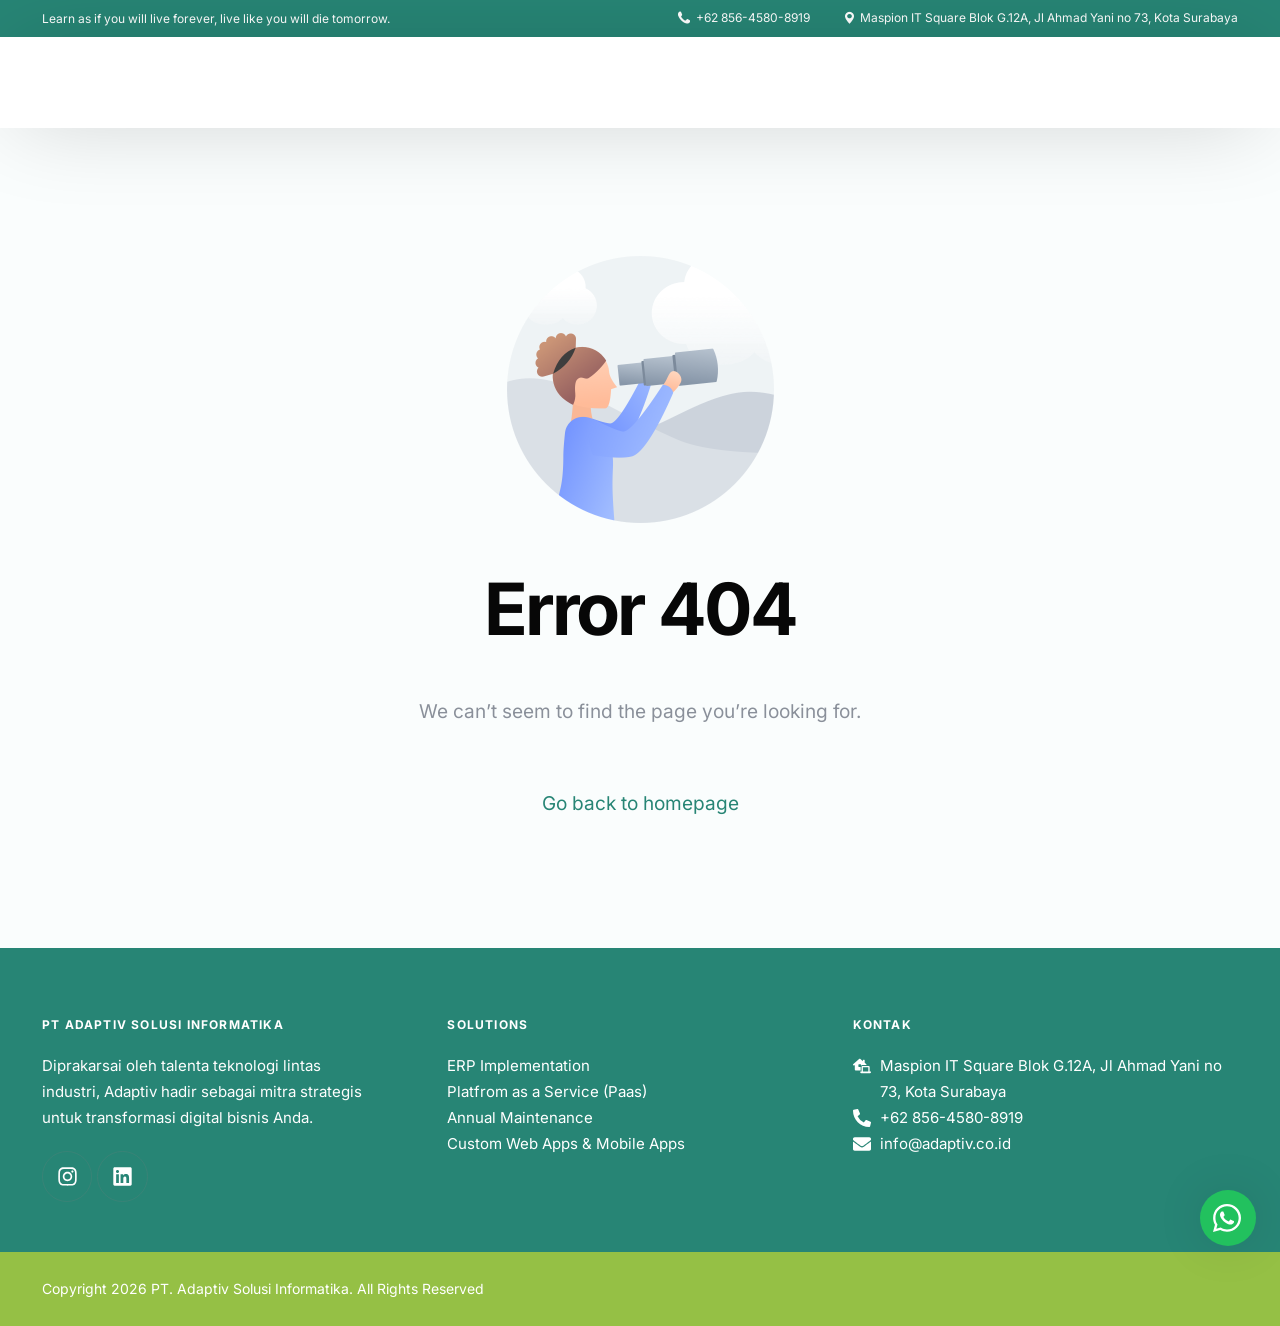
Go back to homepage (640, 803)
